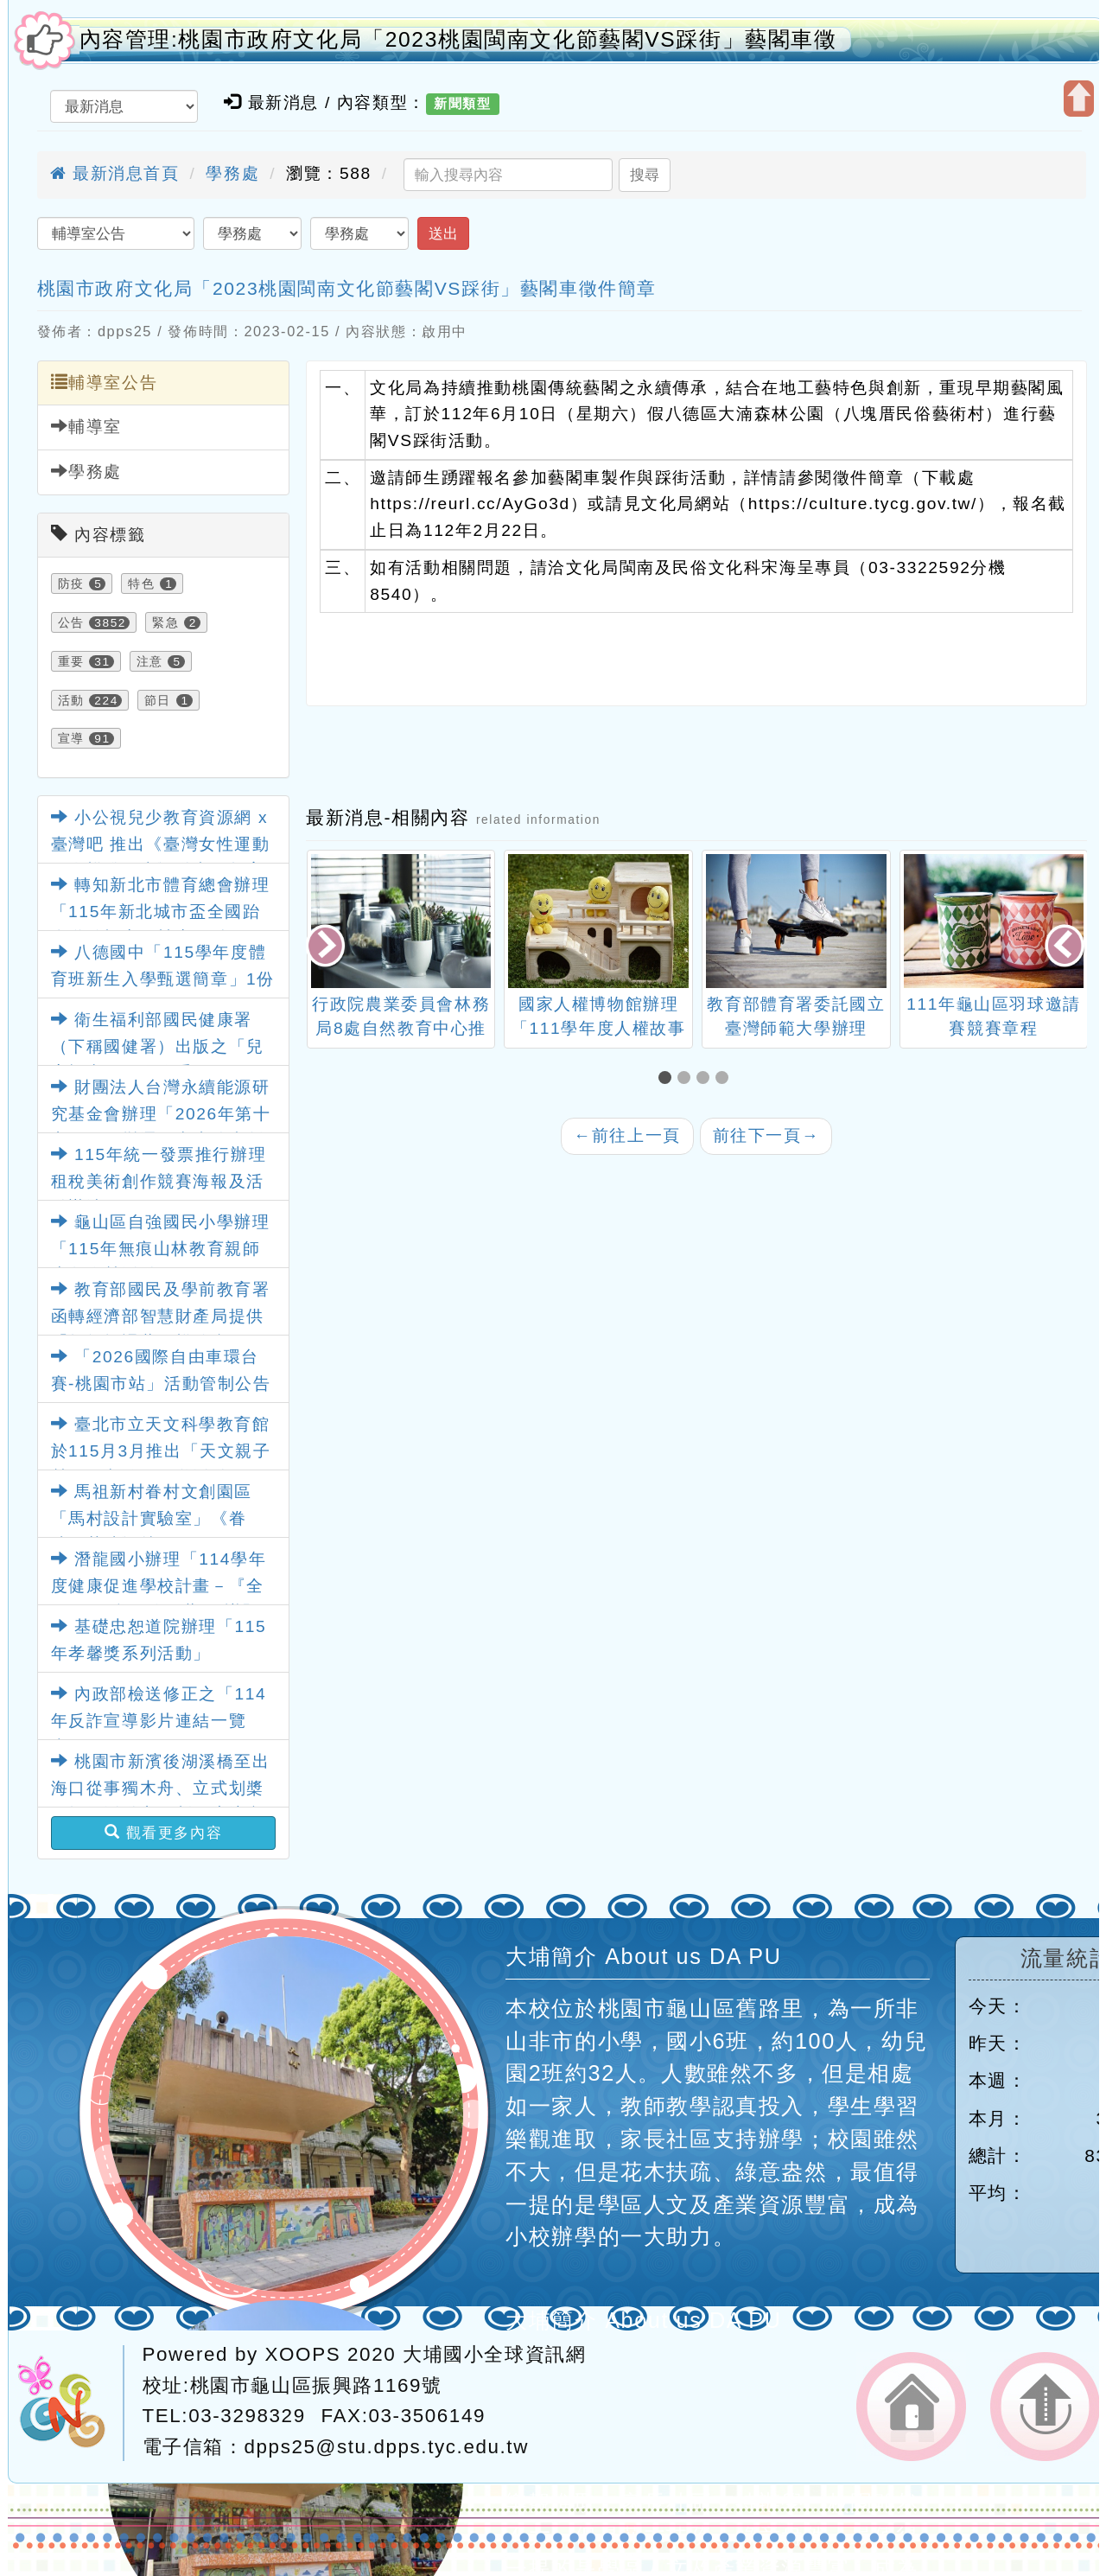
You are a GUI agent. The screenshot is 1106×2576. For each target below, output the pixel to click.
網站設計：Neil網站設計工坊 (70, 2403)
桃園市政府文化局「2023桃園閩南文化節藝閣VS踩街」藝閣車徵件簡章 (347, 288)
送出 (443, 233)
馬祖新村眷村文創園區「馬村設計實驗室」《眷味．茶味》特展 (152, 1517)
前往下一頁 (766, 1135)
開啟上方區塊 (1079, 98)
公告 (71, 622)
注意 (150, 661)
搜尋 (644, 174)
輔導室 (86, 426)
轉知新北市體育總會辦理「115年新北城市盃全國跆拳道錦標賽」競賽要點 (160, 911)
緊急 (165, 622)
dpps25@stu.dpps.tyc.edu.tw (387, 2447)
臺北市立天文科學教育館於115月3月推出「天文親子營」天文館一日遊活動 (161, 1450)
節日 (157, 700)
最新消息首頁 (115, 173)
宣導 (71, 738)
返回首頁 (911, 2406)
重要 (71, 661)
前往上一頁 (627, 1135)
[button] (667, 1079)
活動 (71, 700)
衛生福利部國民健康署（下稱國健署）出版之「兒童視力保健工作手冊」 (157, 1046)
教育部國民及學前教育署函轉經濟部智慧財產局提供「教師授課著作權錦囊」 (160, 1315)
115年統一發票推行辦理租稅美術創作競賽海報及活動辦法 (159, 1180)
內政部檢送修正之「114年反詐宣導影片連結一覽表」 (159, 1720)
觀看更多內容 (164, 1832)
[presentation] (326, 947)
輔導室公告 (104, 382)
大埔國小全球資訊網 (494, 2354)
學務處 (232, 173)
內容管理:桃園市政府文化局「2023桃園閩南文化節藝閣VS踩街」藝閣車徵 (458, 39)
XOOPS (303, 2354)
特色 (141, 583)
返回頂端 (1045, 2406)
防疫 (71, 583)
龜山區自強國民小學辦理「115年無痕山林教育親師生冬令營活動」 (160, 1248)
